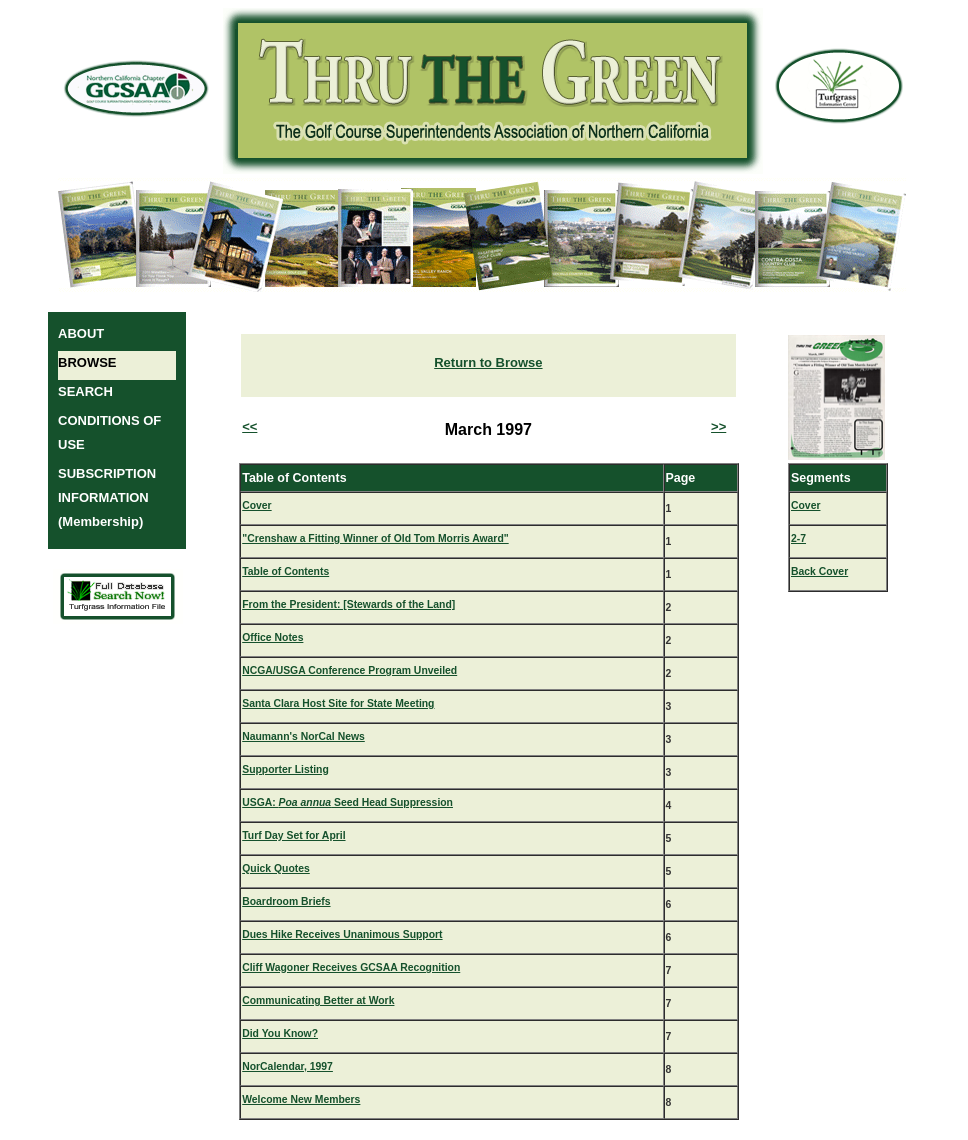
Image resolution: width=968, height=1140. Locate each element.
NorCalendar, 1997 (287, 1066)
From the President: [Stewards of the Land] (348, 604)
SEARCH (85, 391)
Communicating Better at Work (318, 1000)
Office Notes (272, 637)
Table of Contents (285, 571)
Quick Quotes (276, 868)
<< (249, 426)
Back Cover (819, 571)
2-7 (798, 538)
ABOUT (81, 333)
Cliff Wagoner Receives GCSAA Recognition (351, 967)
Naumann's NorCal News (303, 736)
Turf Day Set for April (293, 835)
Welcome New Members (301, 1099)
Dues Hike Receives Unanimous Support (342, 934)
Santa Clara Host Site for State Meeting (338, 703)
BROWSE (87, 362)
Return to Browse (488, 362)
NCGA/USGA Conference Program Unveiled (349, 670)
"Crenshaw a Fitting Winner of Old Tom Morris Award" (375, 538)
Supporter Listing (285, 769)
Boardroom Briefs (286, 901)
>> (718, 426)
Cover (256, 505)
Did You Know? (280, 1033)
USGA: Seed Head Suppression (347, 802)
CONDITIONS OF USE (109, 432)
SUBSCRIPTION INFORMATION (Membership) (107, 497)
